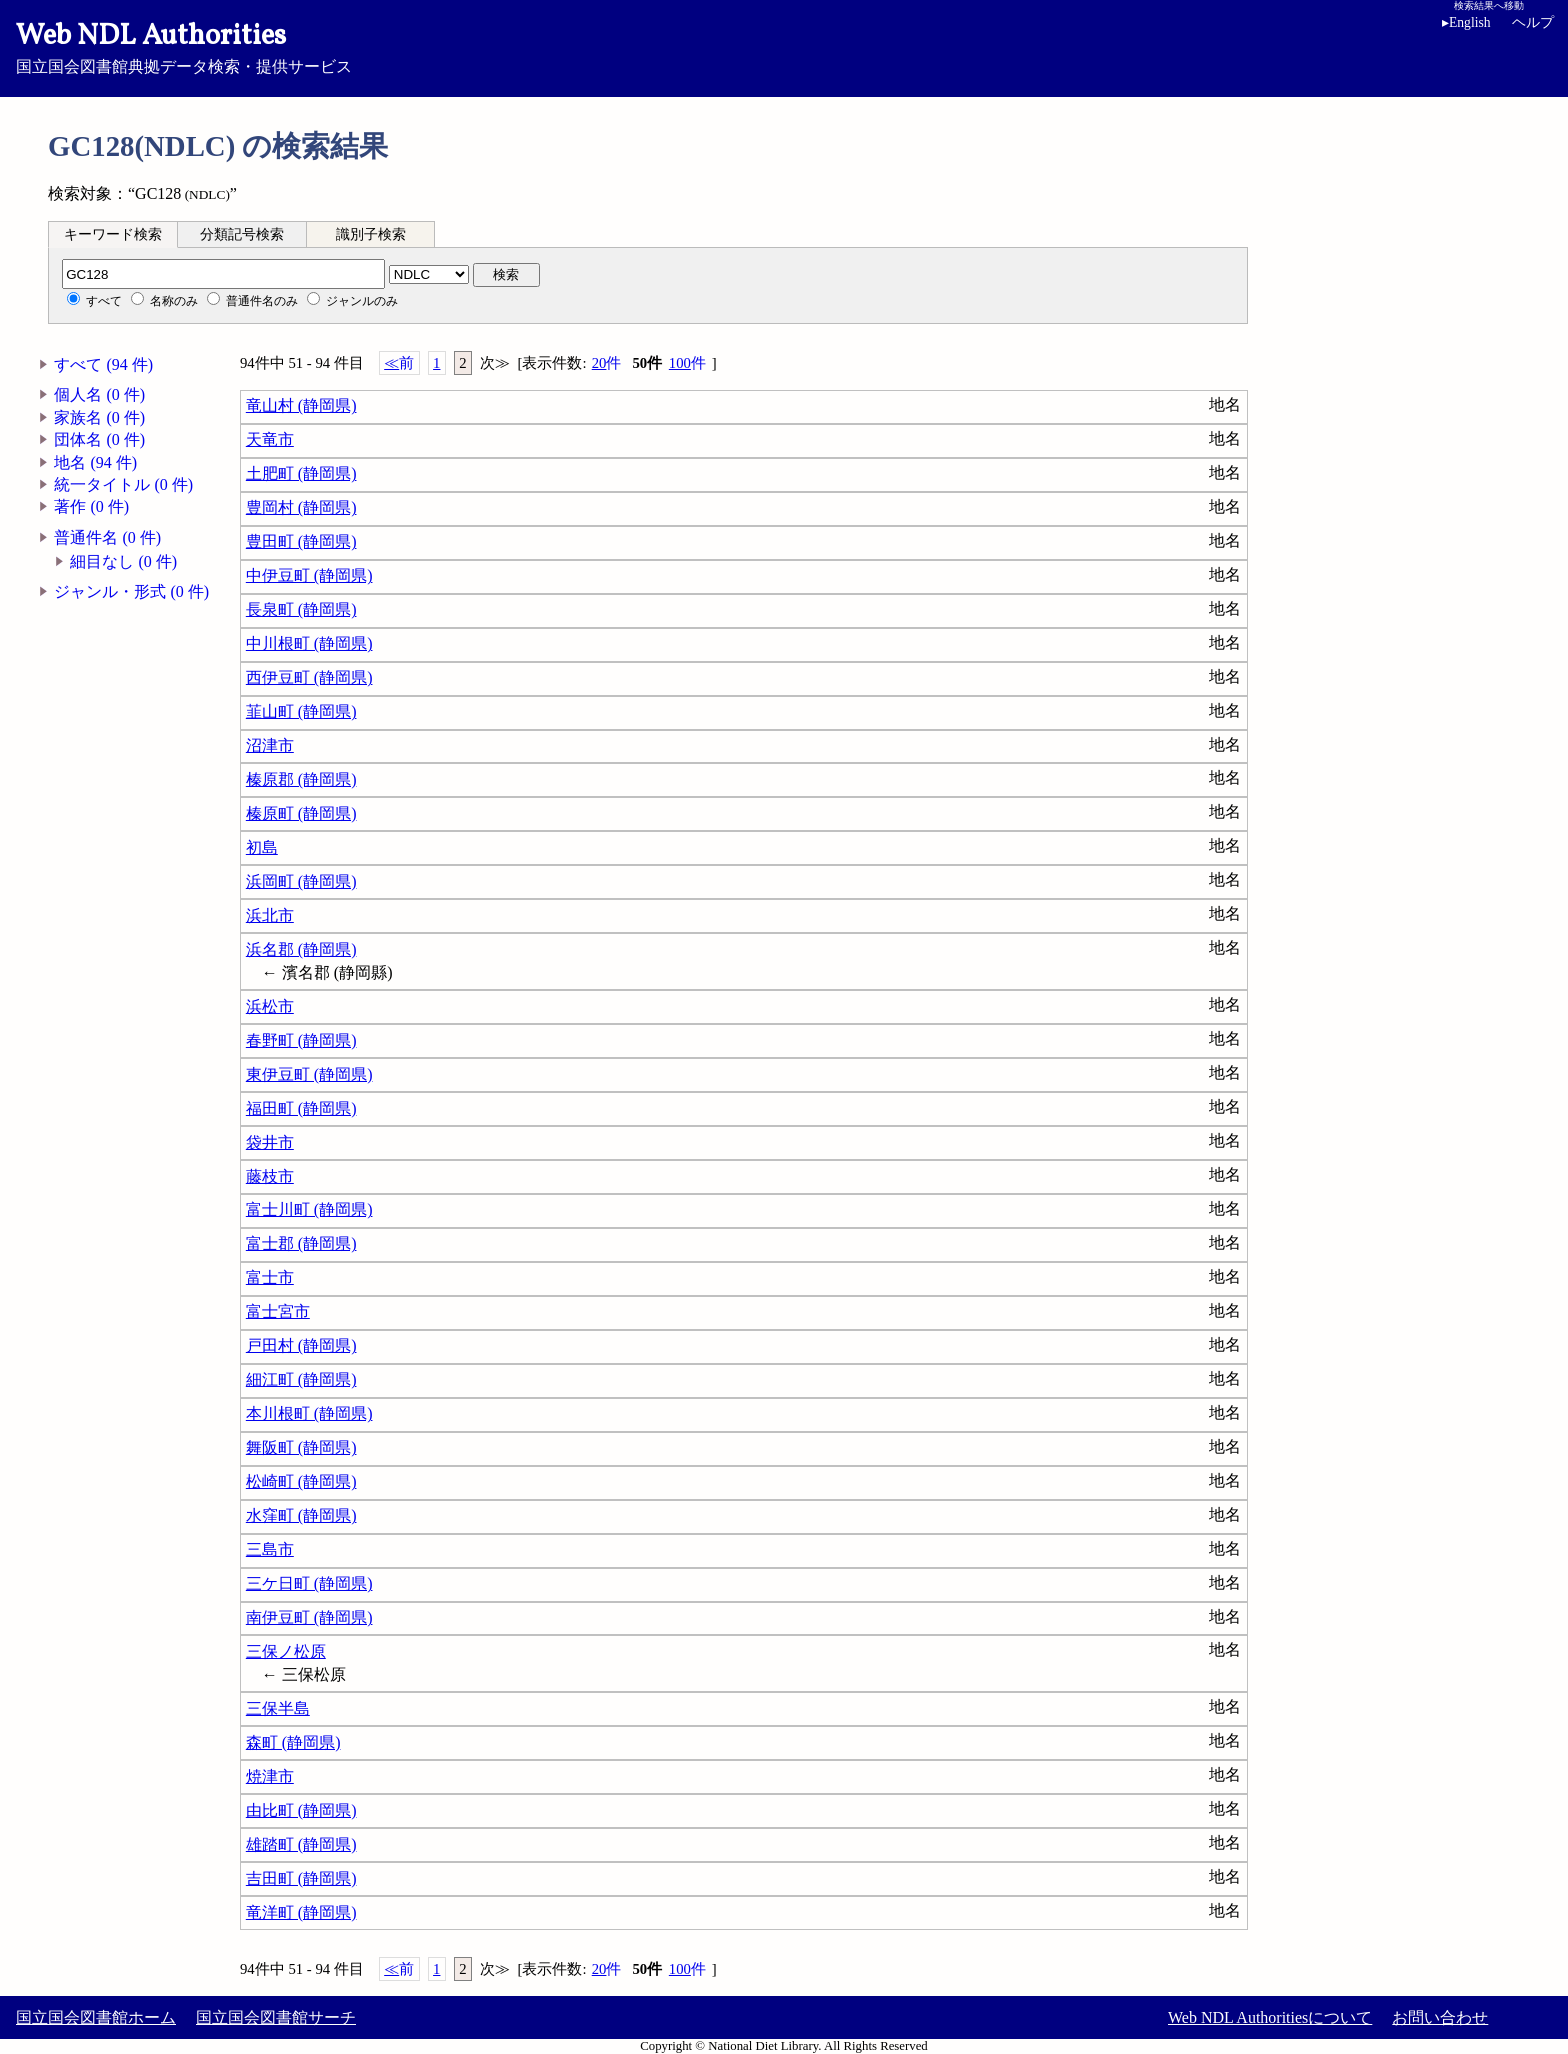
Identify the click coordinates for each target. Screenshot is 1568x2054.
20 (607, 363)
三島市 (270, 1549)
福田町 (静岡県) (301, 1108)
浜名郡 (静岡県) (301, 949)
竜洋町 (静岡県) (301, 1912)
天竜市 (270, 439)
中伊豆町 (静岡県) (309, 575)
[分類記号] (223, 274)
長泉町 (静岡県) (301, 609)
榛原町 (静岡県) (301, 813)
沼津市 (270, 745)
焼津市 (270, 1776)
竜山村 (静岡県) (301, 405)
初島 (262, 847)
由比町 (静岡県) (301, 1810)
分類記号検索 (242, 234)
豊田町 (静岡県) (301, 541)
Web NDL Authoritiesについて (1270, 2017)
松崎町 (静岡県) (301, 1481)
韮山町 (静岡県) (301, 711)
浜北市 (270, 915)
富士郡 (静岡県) (301, 1243)
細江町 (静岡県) (301, 1379)
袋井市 (270, 1142)
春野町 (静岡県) (301, 1040)
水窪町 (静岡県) (301, 1515)
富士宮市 (278, 1311)
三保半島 (278, 1708)
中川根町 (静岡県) (309, 643)
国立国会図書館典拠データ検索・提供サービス (784, 46)
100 (687, 363)
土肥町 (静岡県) (301, 473)
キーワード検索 (113, 234)
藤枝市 (270, 1176)
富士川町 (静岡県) (309, 1209)
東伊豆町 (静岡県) (309, 1074)
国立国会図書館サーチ (276, 2017)
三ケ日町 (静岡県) (309, 1583)
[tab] (113, 234)
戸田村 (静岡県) (301, 1345)
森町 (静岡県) (293, 1742)
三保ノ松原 (286, 1651)
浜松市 (270, 1006)
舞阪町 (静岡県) (301, 1447)
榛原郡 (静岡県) (301, 779)
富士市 (270, 1277)
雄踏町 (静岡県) (301, 1844)
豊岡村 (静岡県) (301, 507)
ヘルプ (1533, 22)
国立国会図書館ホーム (96, 2017)
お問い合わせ (1440, 2017)
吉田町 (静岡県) (301, 1878)
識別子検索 (371, 234)
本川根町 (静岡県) (309, 1413)
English (1466, 22)
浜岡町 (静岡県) (301, 881)
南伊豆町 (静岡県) (309, 1617)
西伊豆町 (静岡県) (309, 677)
